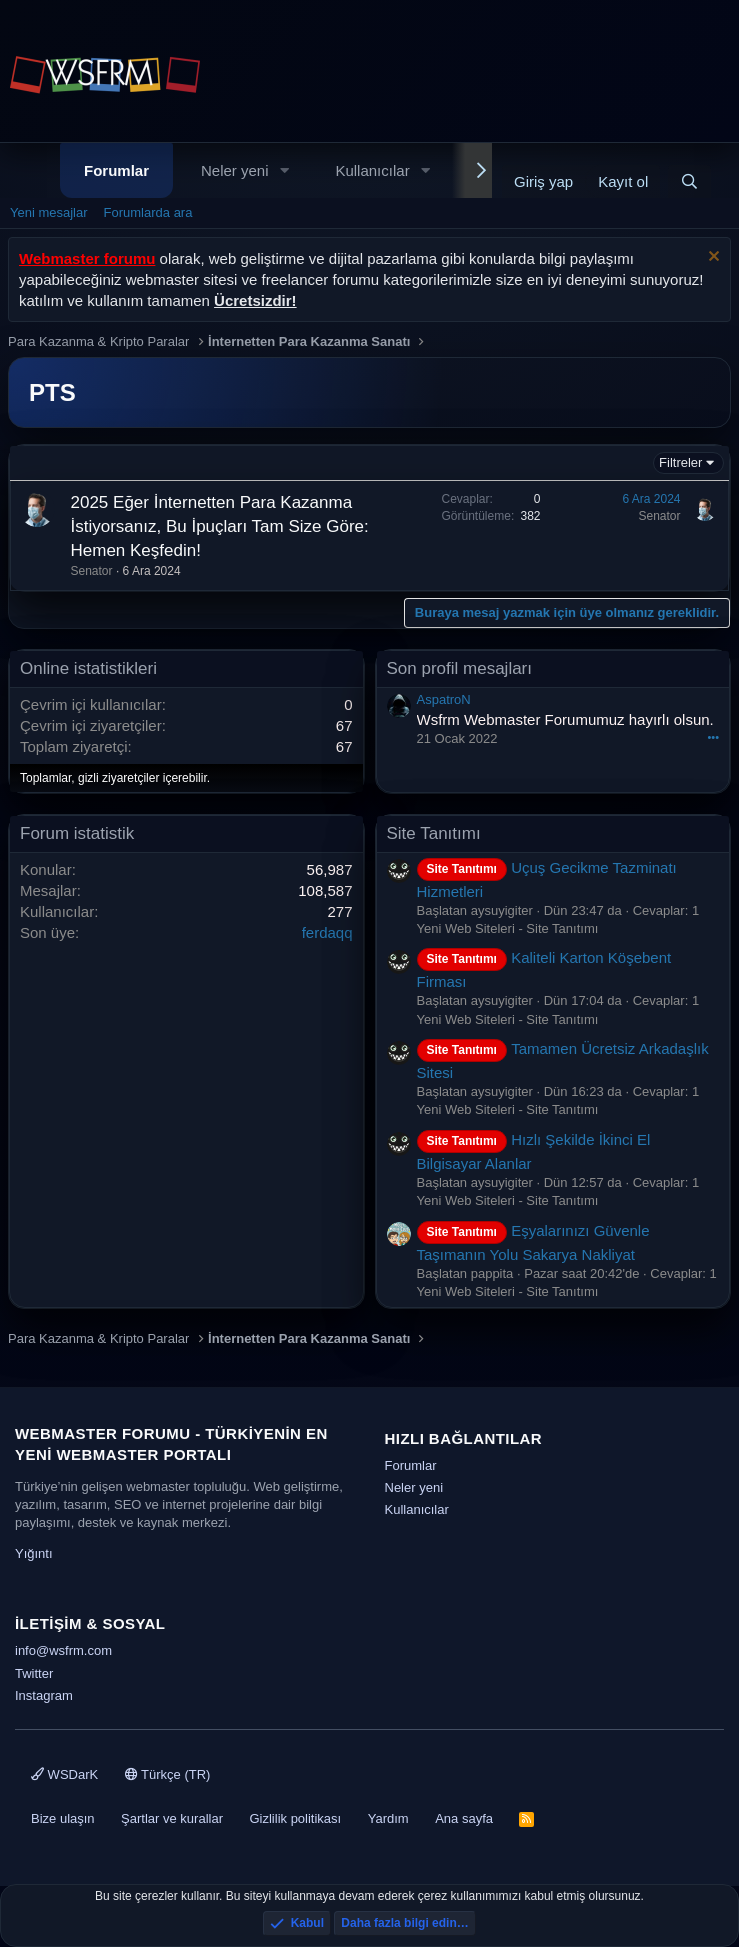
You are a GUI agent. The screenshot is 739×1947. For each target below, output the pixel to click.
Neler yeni (235, 170)
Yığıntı (34, 1553)
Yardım (388, 1818)
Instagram (44, 1695)
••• (713, 737)
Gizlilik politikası (295, 1818)
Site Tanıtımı (434, 833)
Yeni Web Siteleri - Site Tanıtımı (508, 928)
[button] (284, 170)
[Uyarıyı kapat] (711, 258)
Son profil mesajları (460, 668)
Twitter (34, 1673)
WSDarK (64, 1774)
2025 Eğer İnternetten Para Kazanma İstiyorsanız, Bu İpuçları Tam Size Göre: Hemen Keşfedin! (220, 526)
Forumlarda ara (148, 212)
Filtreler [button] (680, 462)
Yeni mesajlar (49, 212)
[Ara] (689, 181)
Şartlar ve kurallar (172, 1818)
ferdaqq (327, 932)
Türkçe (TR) (168, 1774)
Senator (92, 571)
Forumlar (116, 170)
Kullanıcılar (372, 170)
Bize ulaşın (63, 1818)
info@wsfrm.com (63, 1650)
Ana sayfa (464, 1818)
